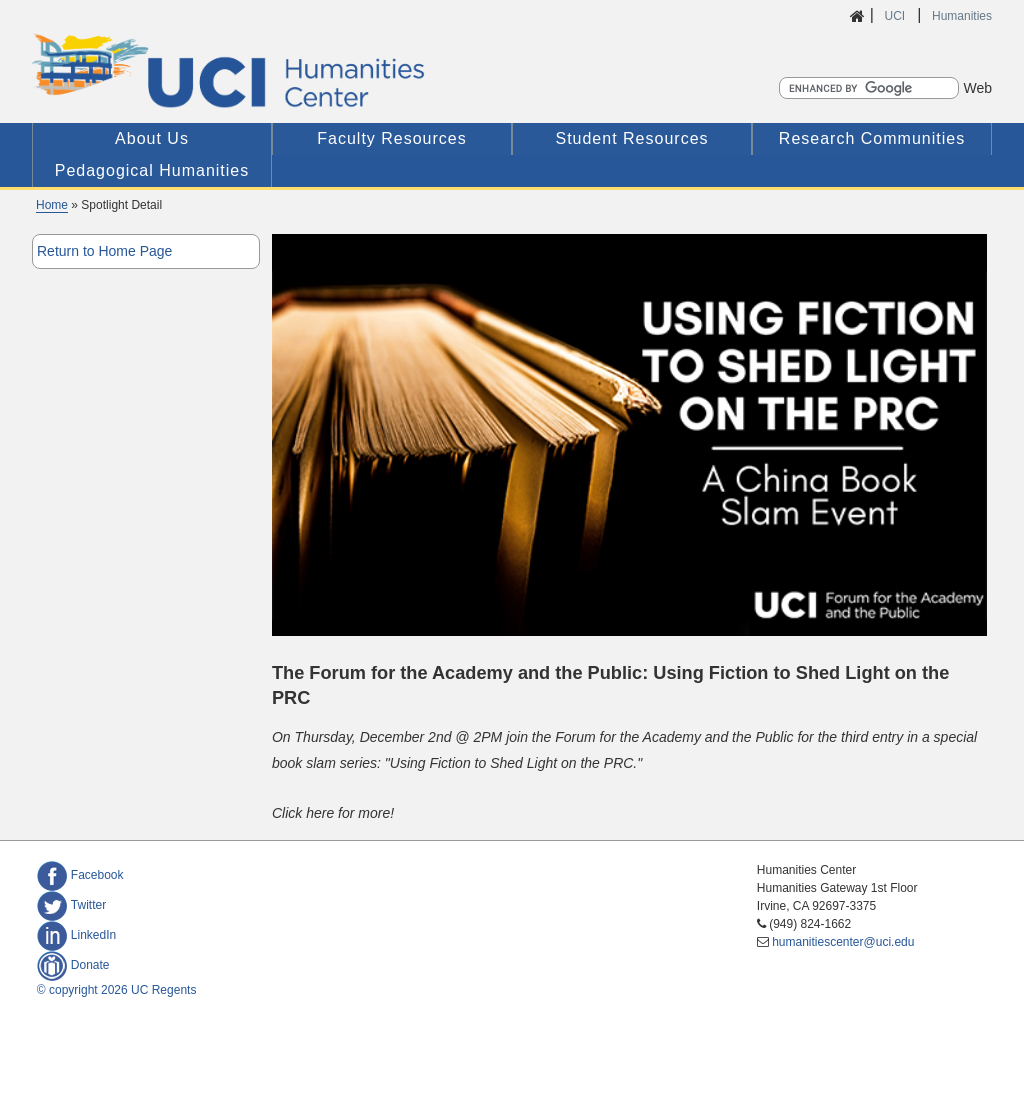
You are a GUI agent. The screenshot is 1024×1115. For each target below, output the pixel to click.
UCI (896, 16)
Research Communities (872, 138)
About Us (152, 138)
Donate (73, 965)
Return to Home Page (104, 251)
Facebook (80, 875)
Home (52, 205)
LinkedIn (76, 935)
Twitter (71, 905)
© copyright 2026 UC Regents (117, 990)
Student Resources (631, 138)
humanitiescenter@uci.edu (843, 942)
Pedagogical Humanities (152, 170)
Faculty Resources (392, 138)
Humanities (962, 16)
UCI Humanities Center (334, 70)
